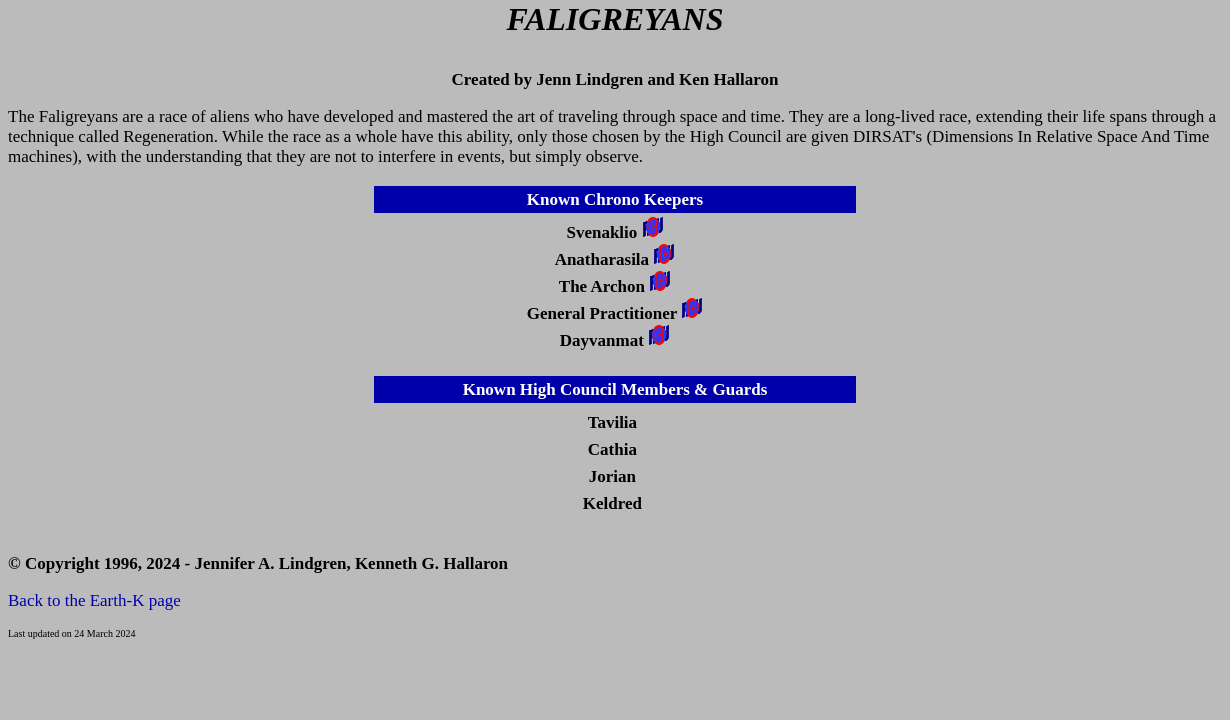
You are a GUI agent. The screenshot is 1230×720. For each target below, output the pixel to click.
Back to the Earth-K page (94, 600)
